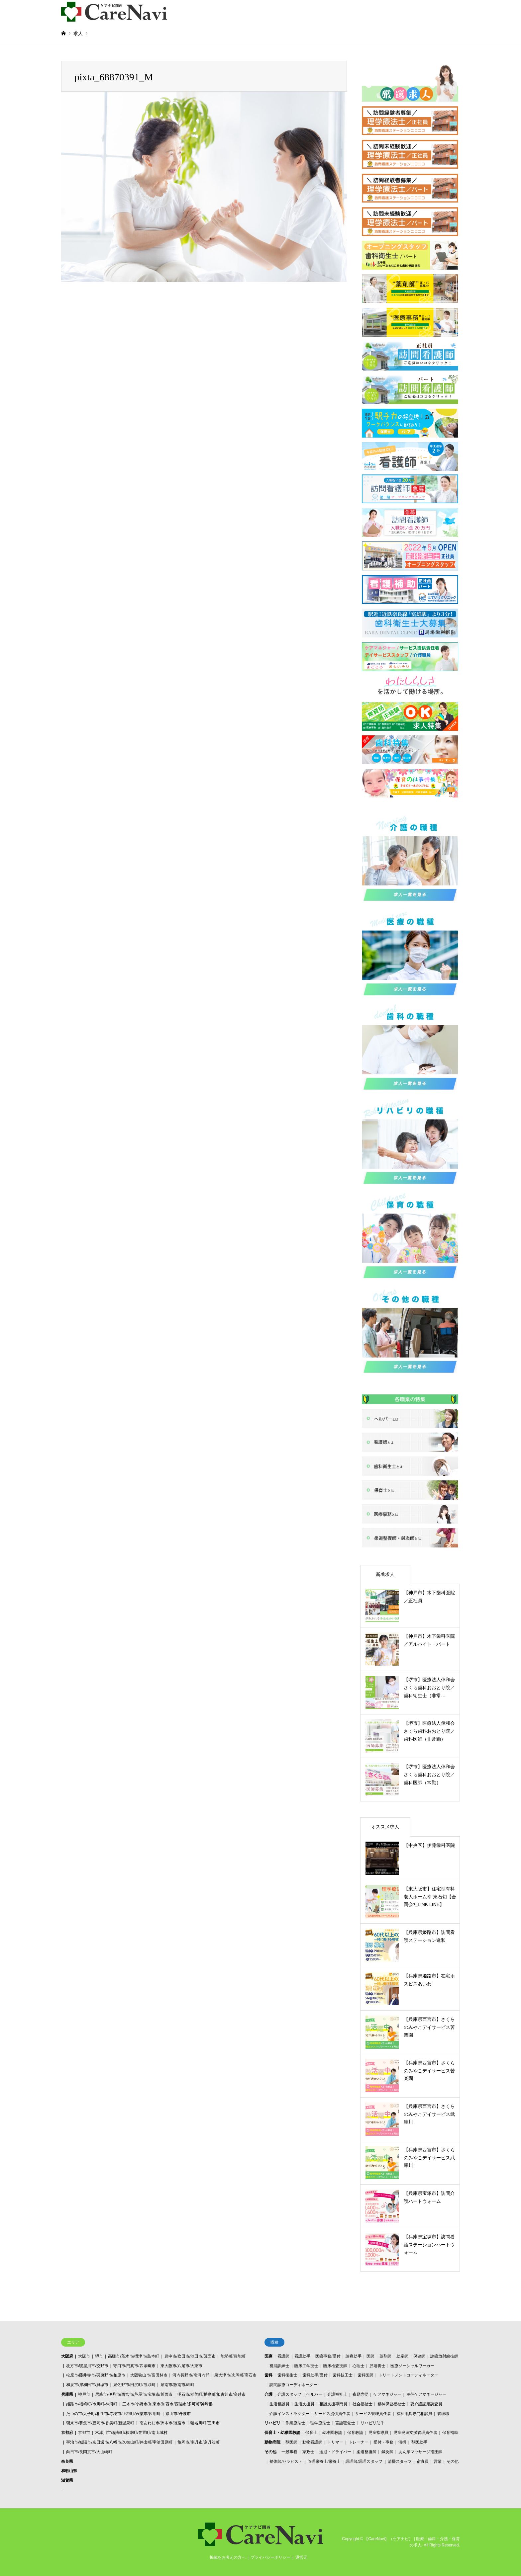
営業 (438, 2461)
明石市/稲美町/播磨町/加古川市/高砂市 (211, 2394)
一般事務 (289, 2452)
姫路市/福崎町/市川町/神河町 (91, 2404)
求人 (78, 33)
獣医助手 (419, 2442)
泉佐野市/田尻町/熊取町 (134, 2384)
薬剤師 (385, 2356)
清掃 (402, 2442)
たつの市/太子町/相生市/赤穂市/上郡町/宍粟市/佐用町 (113, 2413)
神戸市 (84, 2394)
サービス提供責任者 (332, 2413)
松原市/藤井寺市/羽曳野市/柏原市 (95, 2375)
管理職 (443, 2413)
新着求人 (385, 1574)
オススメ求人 (385, 1826)
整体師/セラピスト (285, 2461)
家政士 (308, 2452)
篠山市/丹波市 (177, 2413)
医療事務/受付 (327, 2356)
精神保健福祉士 (391, 2404)
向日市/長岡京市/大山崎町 (89, 2452)
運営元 (301, 2557)
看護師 (283, 2356)
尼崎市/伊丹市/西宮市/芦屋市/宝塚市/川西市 (133, 2394)
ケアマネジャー (387, 2394)
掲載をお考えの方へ (228, 2557)
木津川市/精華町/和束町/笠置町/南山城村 (131, 2432)
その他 (270, 2452)
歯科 (268, 2375)
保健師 (419, 2356)
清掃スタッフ (400, 2461)
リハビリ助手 (372, 2423)
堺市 (99, 2356)
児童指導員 (378, 2432)
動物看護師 (312, 2442)
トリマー (335, 2442)
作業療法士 (295, 2423)
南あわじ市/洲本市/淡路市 (163, 2423)
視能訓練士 (279, 2366)
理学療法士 (320, 2423)
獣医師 (291, 2442)
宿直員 (423, 2461)
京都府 (67, 2432)
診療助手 (354, 2356)
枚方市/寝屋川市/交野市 (87, 2366)
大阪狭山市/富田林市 (148, 2375)
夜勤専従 (360, 2394)
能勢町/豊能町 (233, 2356)
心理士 (359, 2366)
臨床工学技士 (306, 2366)
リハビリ (272, 2423)
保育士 (311, 2432)
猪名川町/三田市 (204, 2423)
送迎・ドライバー (335, 2452)
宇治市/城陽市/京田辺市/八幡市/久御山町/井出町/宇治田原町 (119, 2442)
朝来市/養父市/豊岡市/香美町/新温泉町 (100, 2423)
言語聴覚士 (345, 2423)
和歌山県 (69, 2470)
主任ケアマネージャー (426, 2394)
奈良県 (67, 2461)
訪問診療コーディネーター (293, 2384)
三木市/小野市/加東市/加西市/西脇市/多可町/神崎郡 (167, 2404)
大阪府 (67, 2356)
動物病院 (272, 2442)
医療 (268, 2356)
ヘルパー (314, 2394)
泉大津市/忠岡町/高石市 (235, 2375)
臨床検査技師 (335, 2366)
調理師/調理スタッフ (364, 2461)
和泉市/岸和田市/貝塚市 (87, 2384)
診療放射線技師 (444, 2356)
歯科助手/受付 (314, 2375)
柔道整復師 (366, 2452)
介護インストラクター (289, 2413)
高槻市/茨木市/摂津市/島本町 (133, 2356)
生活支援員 (304, 2404)
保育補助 (450, 2432)
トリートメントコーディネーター (408, 2375)
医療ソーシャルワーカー (412, 2366)
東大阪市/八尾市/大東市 (181, 2366)
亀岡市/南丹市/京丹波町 (198, 2442)
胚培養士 (377, 2366)
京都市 (84, 2432)
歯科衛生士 (287, 2375)
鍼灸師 (387, 2452)
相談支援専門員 (333, 2404)
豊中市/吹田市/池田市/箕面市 (190, 2356)
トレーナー (358, 2442)
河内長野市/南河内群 (190, 2375)
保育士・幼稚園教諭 (282, 2432)
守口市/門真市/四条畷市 (134, 2366)
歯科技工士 (343, 2375)
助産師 (402, 2356)
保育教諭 (355, 2432)
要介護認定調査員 (426, 2404)
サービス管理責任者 (373, 2413)
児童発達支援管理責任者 (415, 2432)
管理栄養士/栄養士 (324, 2461)
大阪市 (84, 2356)
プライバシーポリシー (270, 2557)
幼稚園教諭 (332, 2432)
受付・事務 (383, 2442)
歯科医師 (365, 2375)
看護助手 (302, 2356)
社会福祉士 (362, 2404)
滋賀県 (67, 2480)
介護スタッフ (289, 2394)
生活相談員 (279, 2404)
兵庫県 (67, 2394)
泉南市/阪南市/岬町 (177, 2384)
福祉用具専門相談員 (414, 2413)
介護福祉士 (337, 2394)
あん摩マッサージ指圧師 (420, 2452)
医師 (370, 2356)
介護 (268, 2394)
